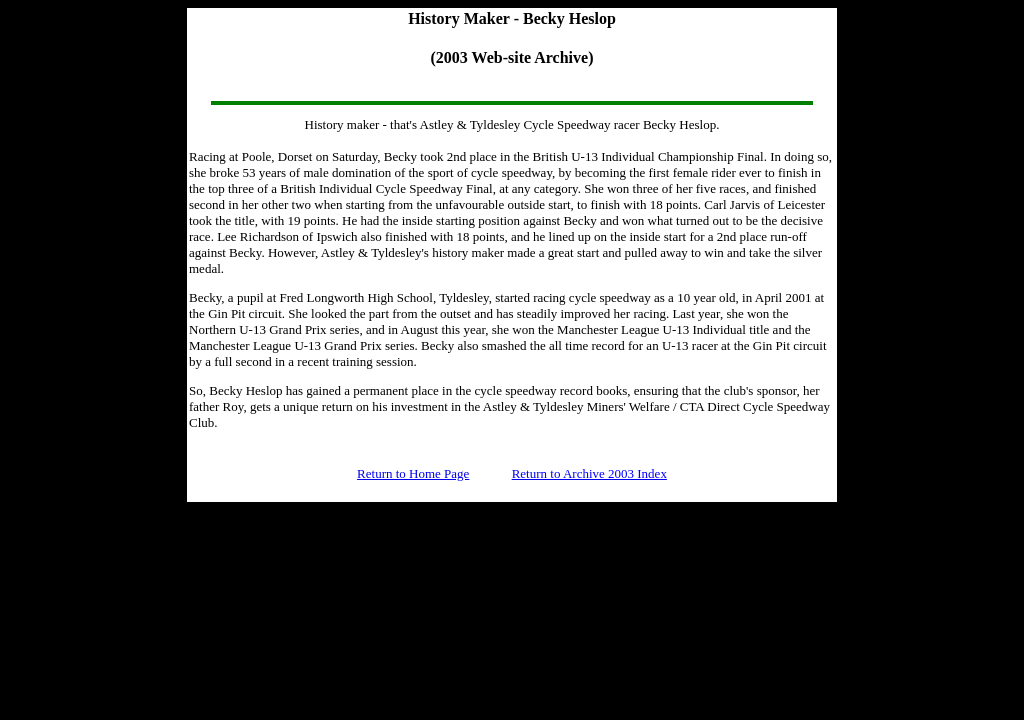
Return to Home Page (413, 473)
